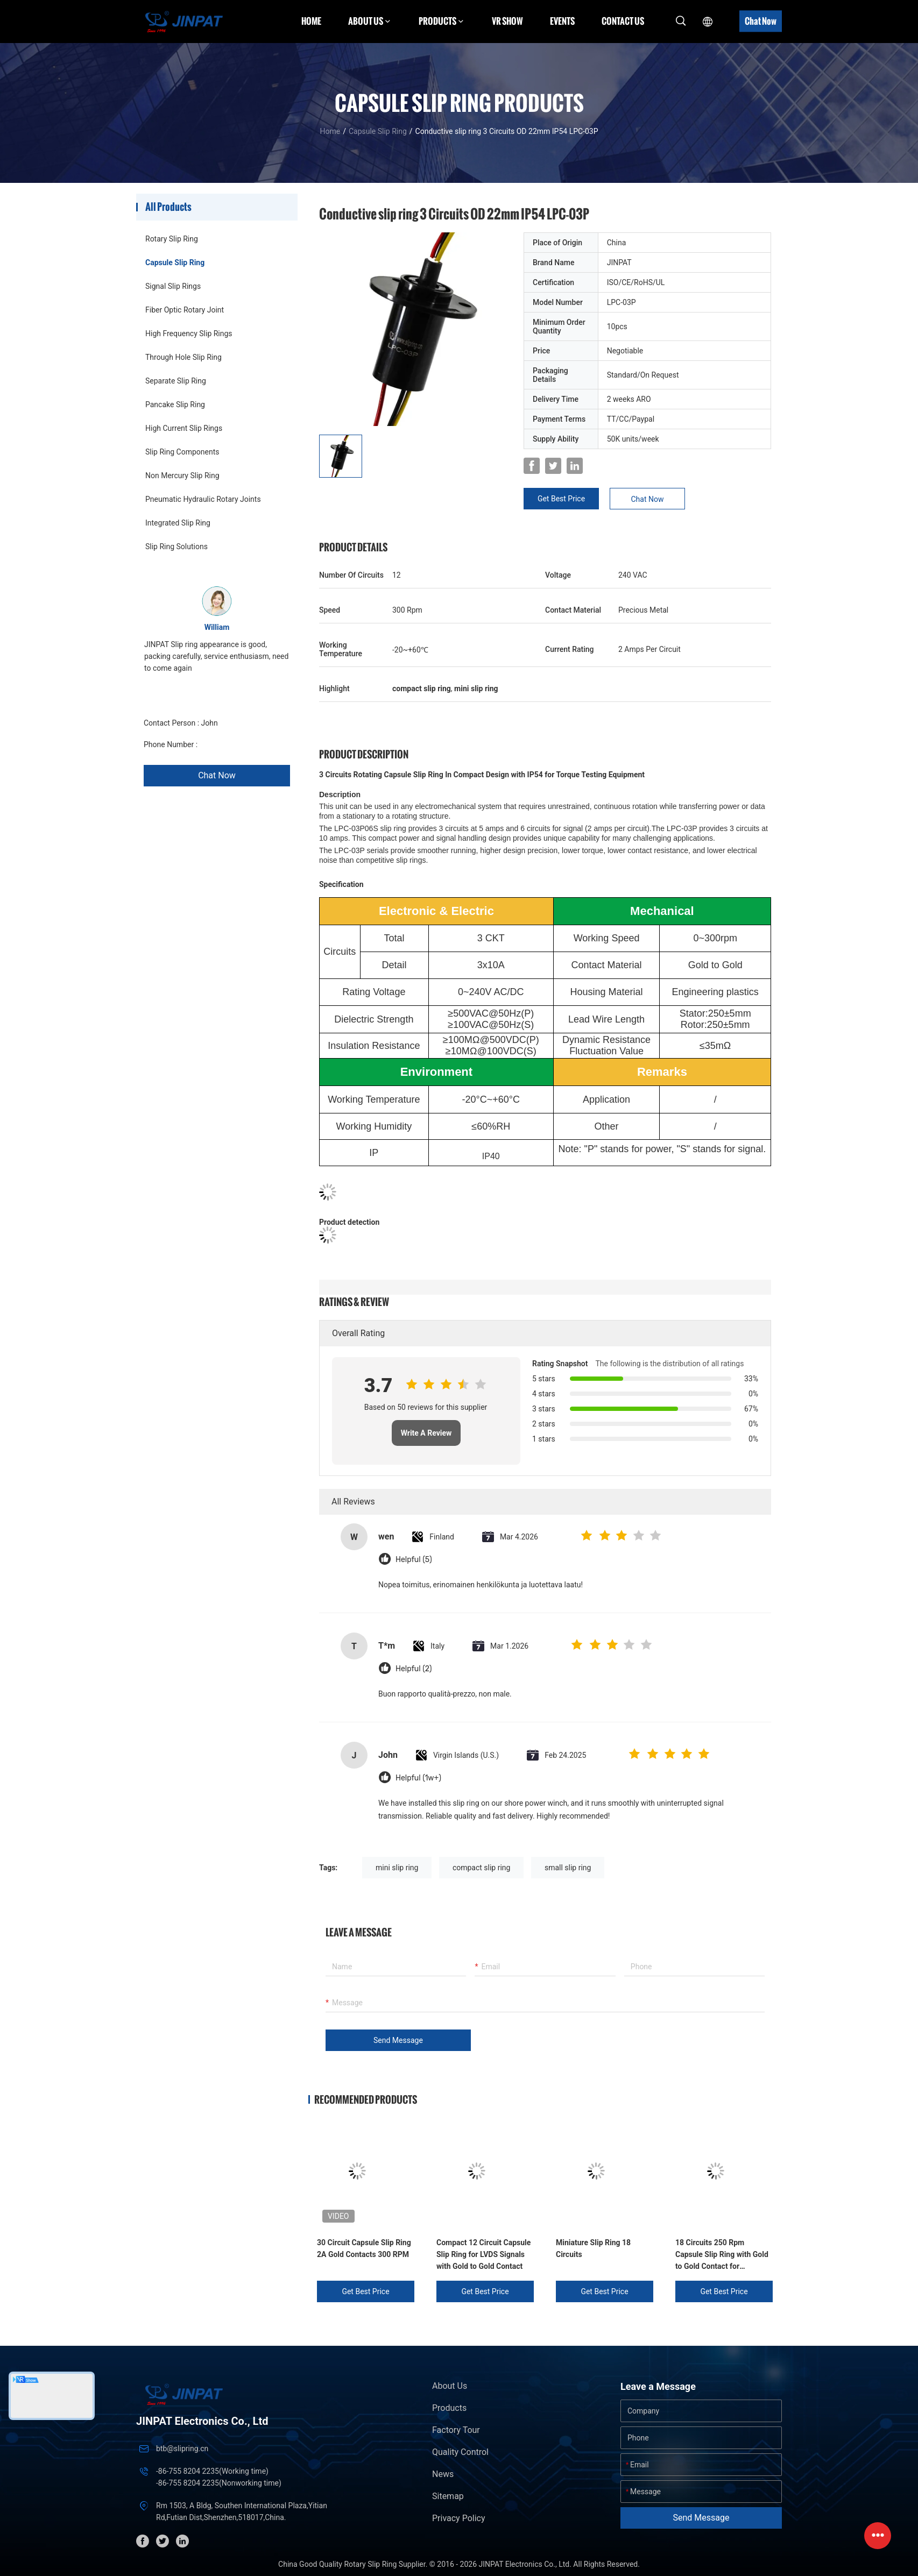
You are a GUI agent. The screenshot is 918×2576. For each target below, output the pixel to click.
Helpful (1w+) (418, 1778)
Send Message (398, 2040)
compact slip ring (482, 1867)
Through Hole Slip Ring (183, 357)
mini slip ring (397, 1867)
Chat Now (760, 21)
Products (449, 2408)
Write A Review (426, 1433)
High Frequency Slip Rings (188, 333)
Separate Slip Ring (175, 381)
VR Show (507, 21)
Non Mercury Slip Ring (182, 475)
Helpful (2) (414, 1668)
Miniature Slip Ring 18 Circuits (593, 2248)
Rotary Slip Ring (171, 239)
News (443, 2474)
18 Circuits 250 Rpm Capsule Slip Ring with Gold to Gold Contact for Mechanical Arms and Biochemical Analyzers (721, 2255)
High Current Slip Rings (183, 428)
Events (562, 21)
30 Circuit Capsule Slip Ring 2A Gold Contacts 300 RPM (364, 2248)
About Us (449, 2386)
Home (311, 21)
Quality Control (460, 2452)
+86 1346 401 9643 (232, 744)
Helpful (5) (414, 1559)
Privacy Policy (458, 2518)
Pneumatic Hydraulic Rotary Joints (203, 499)
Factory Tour (456, 2430)
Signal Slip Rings (173, 286)
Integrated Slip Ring (177, 523)
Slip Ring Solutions (176, 546)
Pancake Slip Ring (175, 404)
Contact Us (623, 21)
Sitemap (448, 2496)
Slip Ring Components (182, 452)
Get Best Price (561, 498)
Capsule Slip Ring (378, 131)
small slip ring (568, 1867)
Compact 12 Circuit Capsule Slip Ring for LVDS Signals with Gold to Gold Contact (483, 2254)
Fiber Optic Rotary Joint (184, 310)
